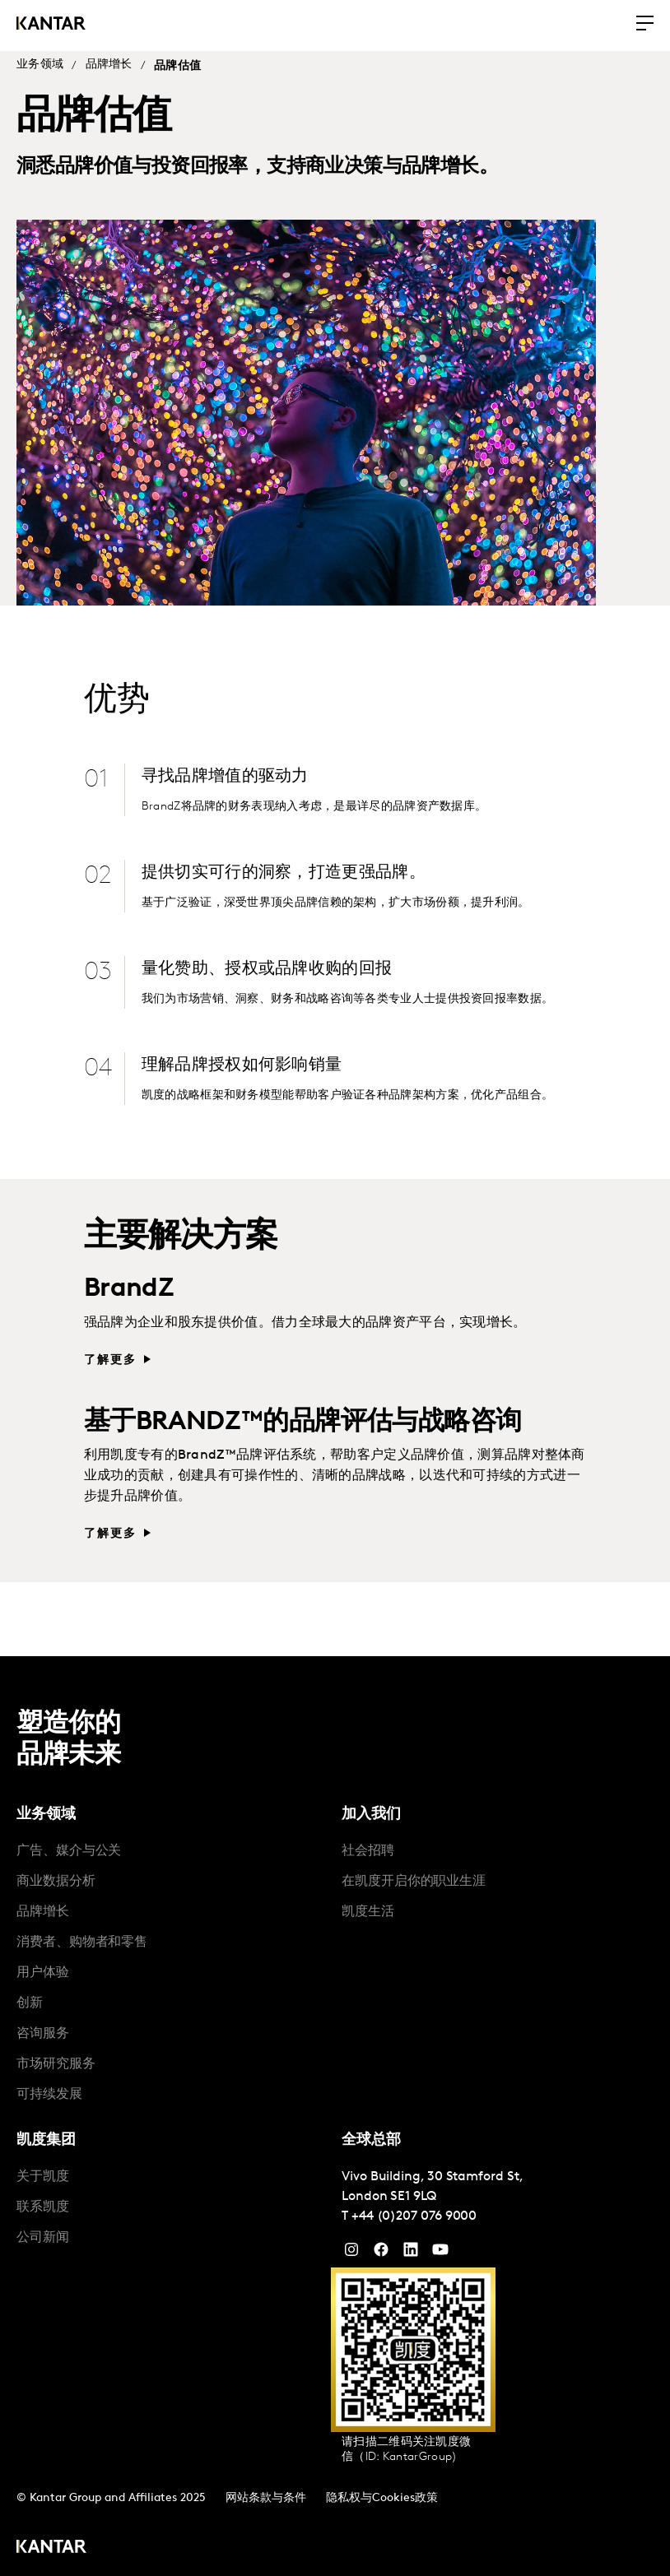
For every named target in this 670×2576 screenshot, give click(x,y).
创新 (29, 1997)
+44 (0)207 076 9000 (414, 2210)
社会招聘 (368, 1845)
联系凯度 (42, 2201)
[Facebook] (381, 2248)
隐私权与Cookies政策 (382, 2492)
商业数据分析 (55, 1875)
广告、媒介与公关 (68, 1845)
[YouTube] (411, 2248)
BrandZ (129, 1284)
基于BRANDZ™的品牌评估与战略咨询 (303, 1417)
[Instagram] (351, 2248)
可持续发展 (49, 2089)
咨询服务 (42, 2028)
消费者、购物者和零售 (81, 1936)
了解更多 (110, 1354)
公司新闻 (42, 2232)
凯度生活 (368, 1906)
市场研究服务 (55, 2058)
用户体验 (42, 1967)
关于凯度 (42, 2171)
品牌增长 (109, 64)
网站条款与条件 (266, 2492)
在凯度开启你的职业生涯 (414, 1875)
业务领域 (39, 64)
